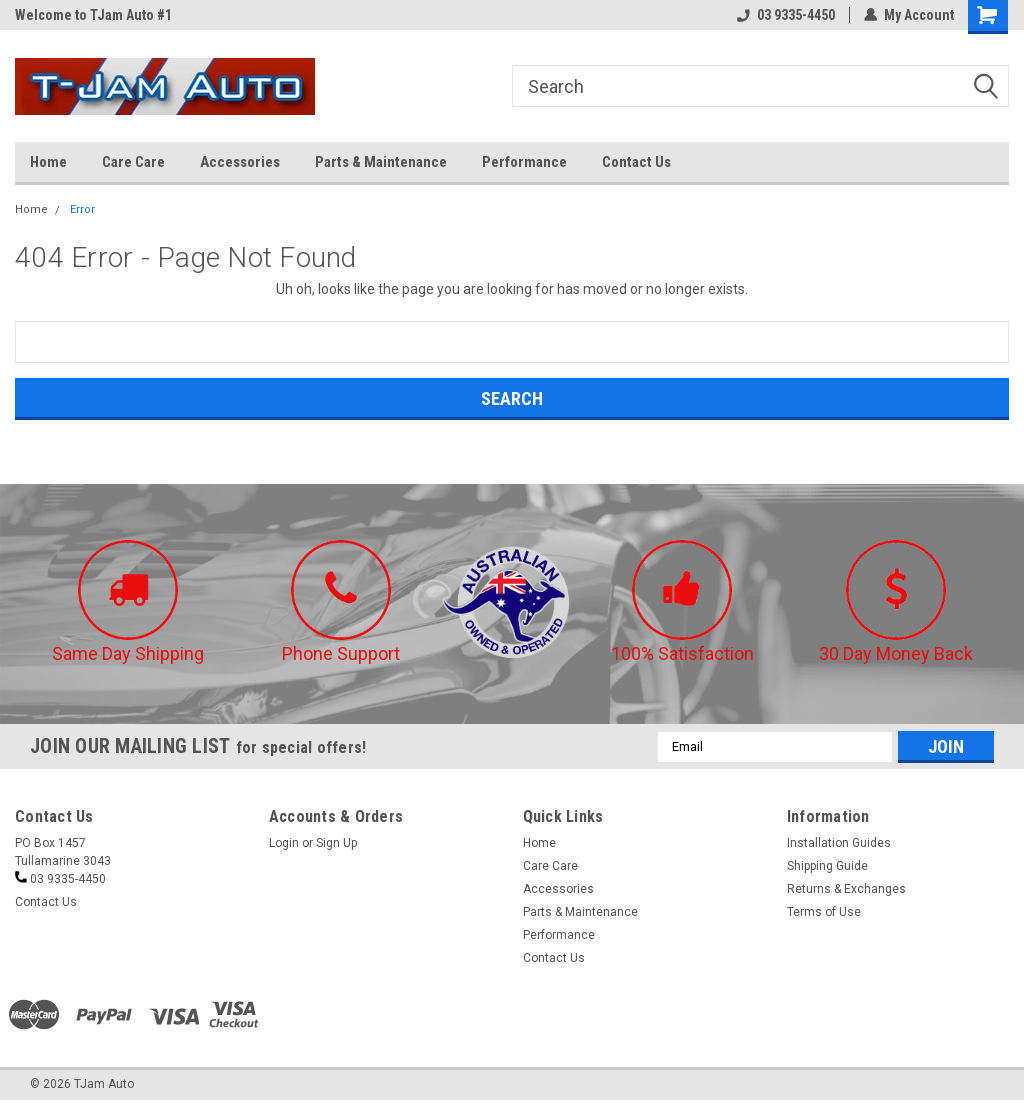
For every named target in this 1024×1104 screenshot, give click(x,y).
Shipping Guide (827, 866)
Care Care (133, 162)
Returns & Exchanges (846, 889)
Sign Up (336, 843)
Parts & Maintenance (381, 162)
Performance (524, 162)
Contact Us (636, 162)
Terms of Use (824, 912)
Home (48, 162)
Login (284, 843)
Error (82, 209)
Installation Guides (839, 843)
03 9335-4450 (786, 15)
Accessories (240, 162)
